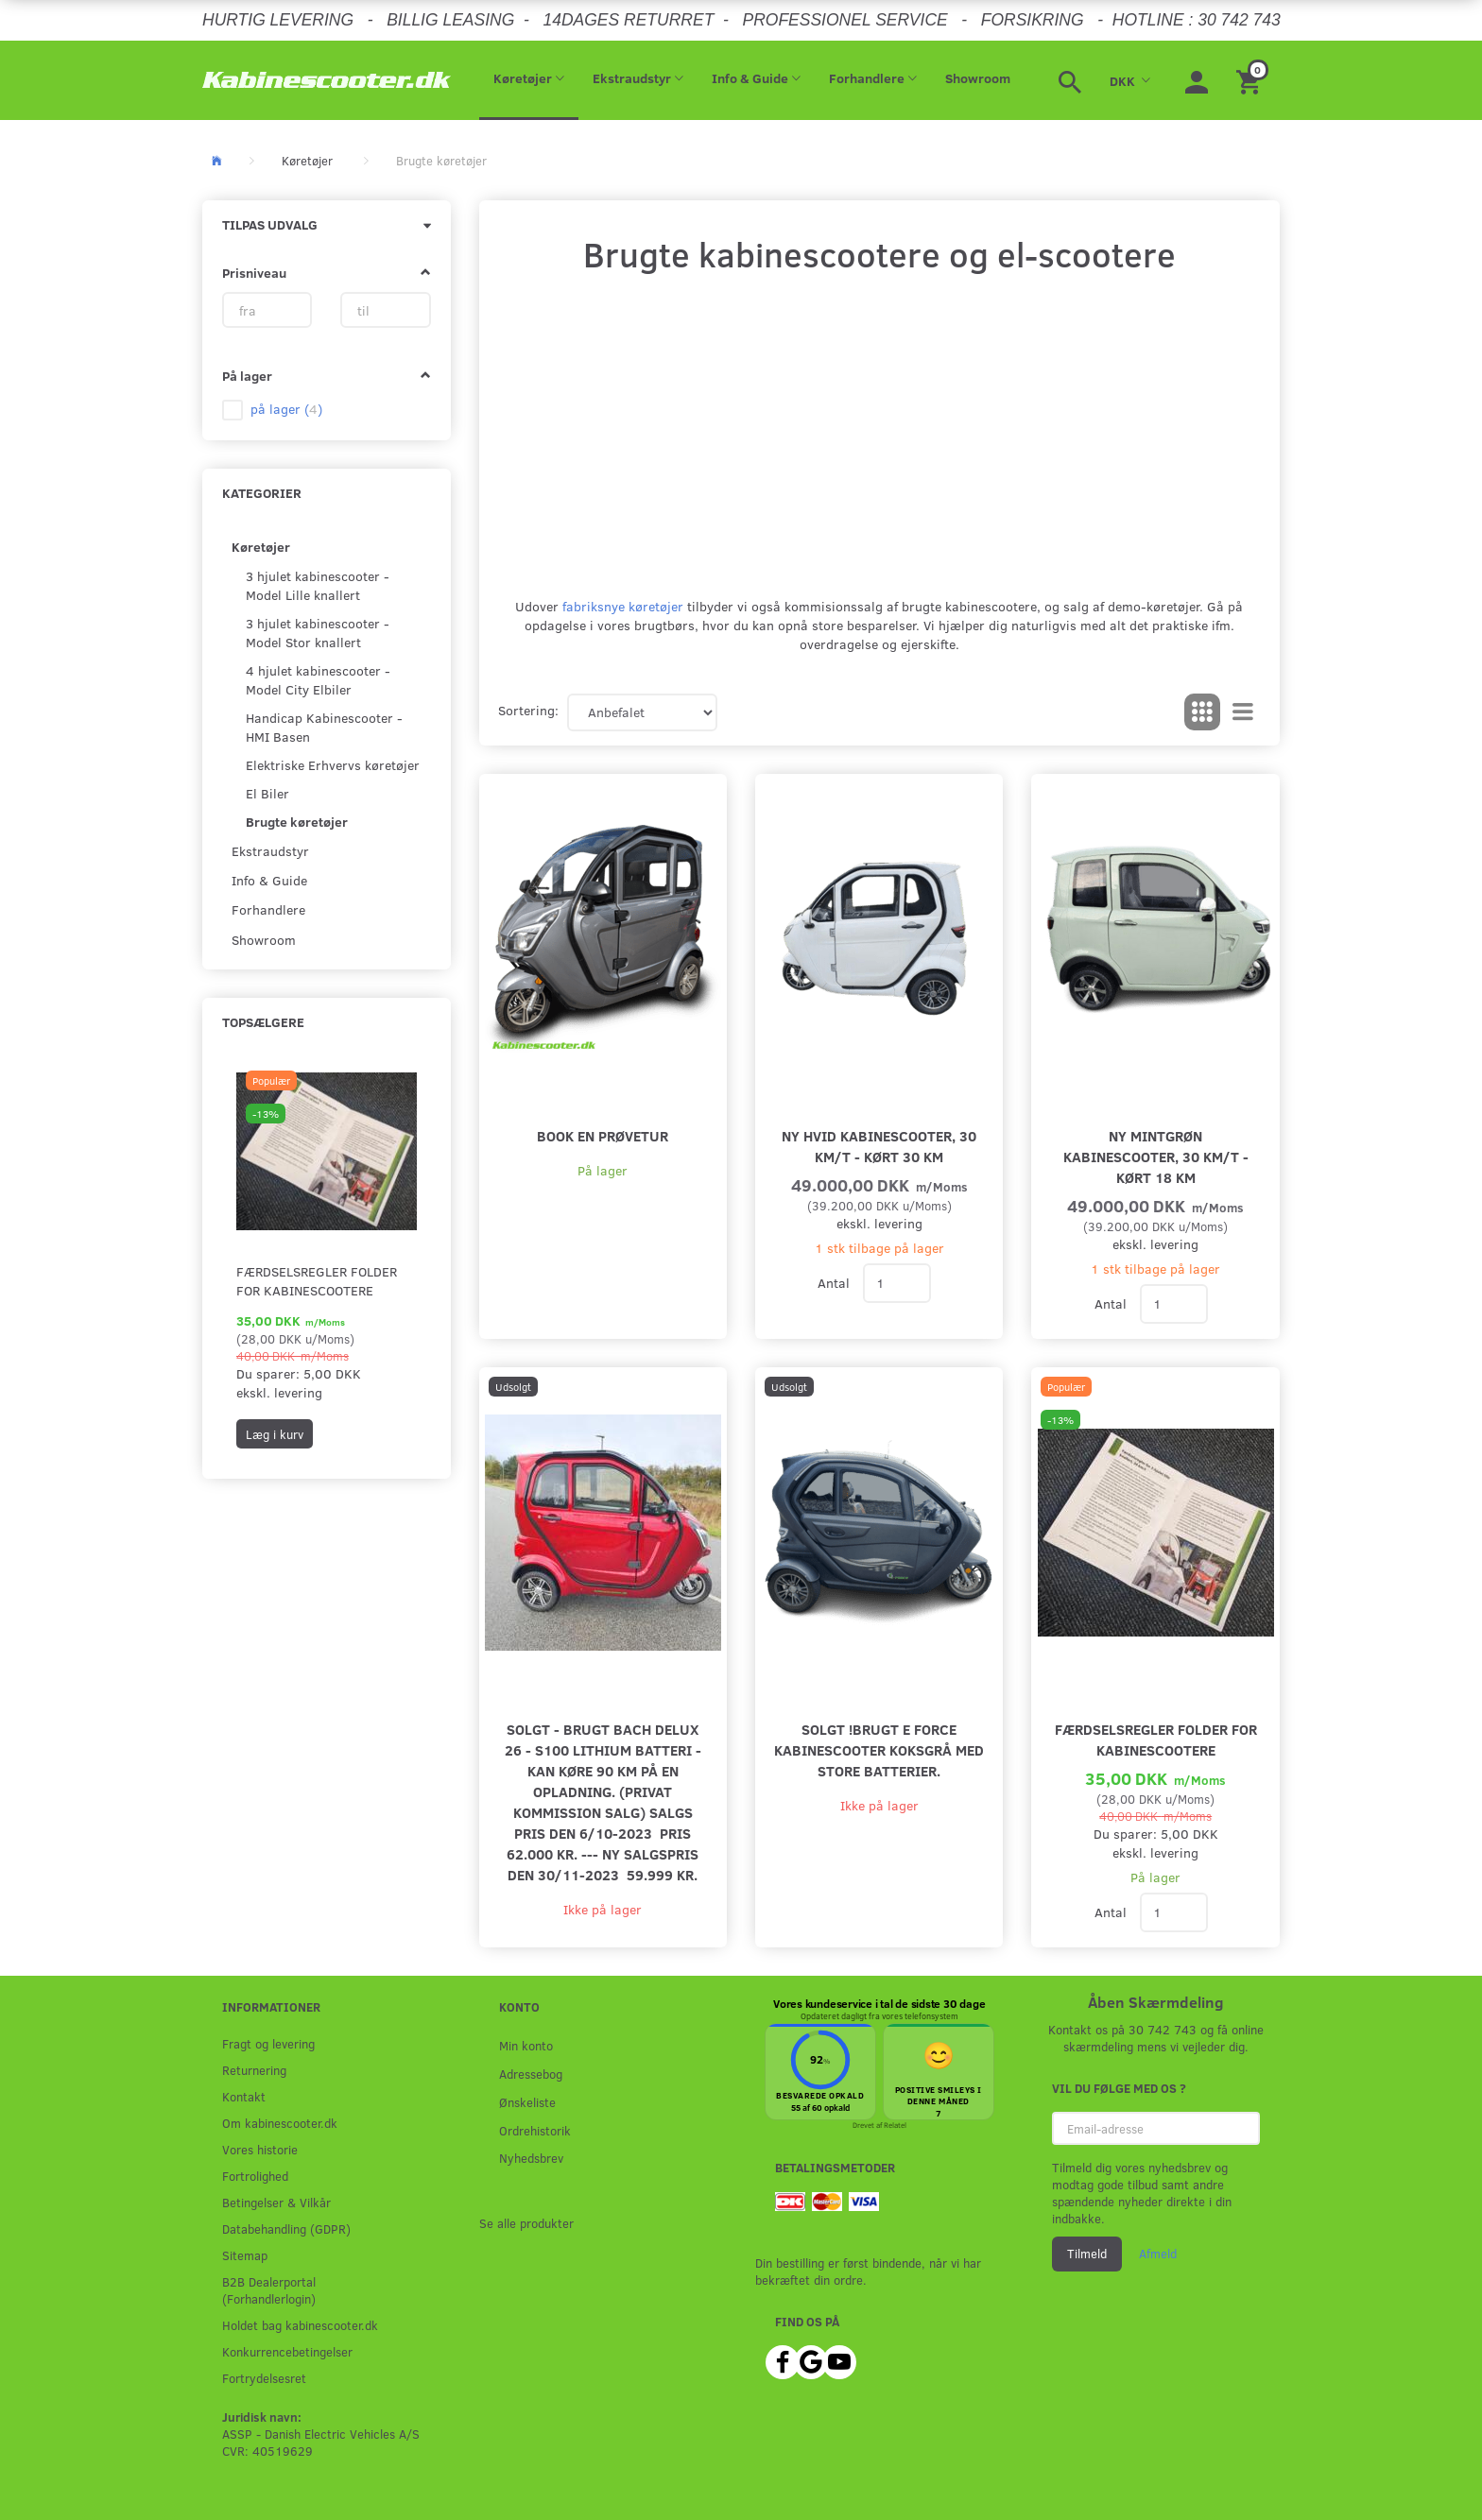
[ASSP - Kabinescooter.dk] (326, 80)
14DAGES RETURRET (628, 19)
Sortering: (528, 710)
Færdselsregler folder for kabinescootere (316, 1280)
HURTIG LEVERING (277, 19)
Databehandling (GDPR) (286, 2228)
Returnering (254, 2070)
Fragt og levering (268, 2043)
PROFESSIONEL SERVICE (844, 19)
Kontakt (244, 2096)
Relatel (895, 2125)
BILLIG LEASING (450, 19)
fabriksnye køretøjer (622, 606)
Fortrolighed (255, 2176)
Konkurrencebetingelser (287, 2351)
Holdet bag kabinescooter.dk (300, 2325)
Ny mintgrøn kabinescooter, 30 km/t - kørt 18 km (1156, 1156)
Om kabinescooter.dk (279, 2123)
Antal (835, 1283)
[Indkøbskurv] (1251, 80)
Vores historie (260, 2149)
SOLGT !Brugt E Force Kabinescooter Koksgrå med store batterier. (879, 1749)
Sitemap (244, 2255)
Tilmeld (1087, 2253)
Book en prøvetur (602, 1135)
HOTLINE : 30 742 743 (1196, 19)
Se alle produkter (526, 2223)
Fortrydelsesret (264, 2378)
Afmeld (1158, 2253)
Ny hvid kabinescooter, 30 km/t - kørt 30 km (879, 1145)
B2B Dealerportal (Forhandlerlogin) (269, 2289)
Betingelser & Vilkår (276, 2202)
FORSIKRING (1032, 19)
